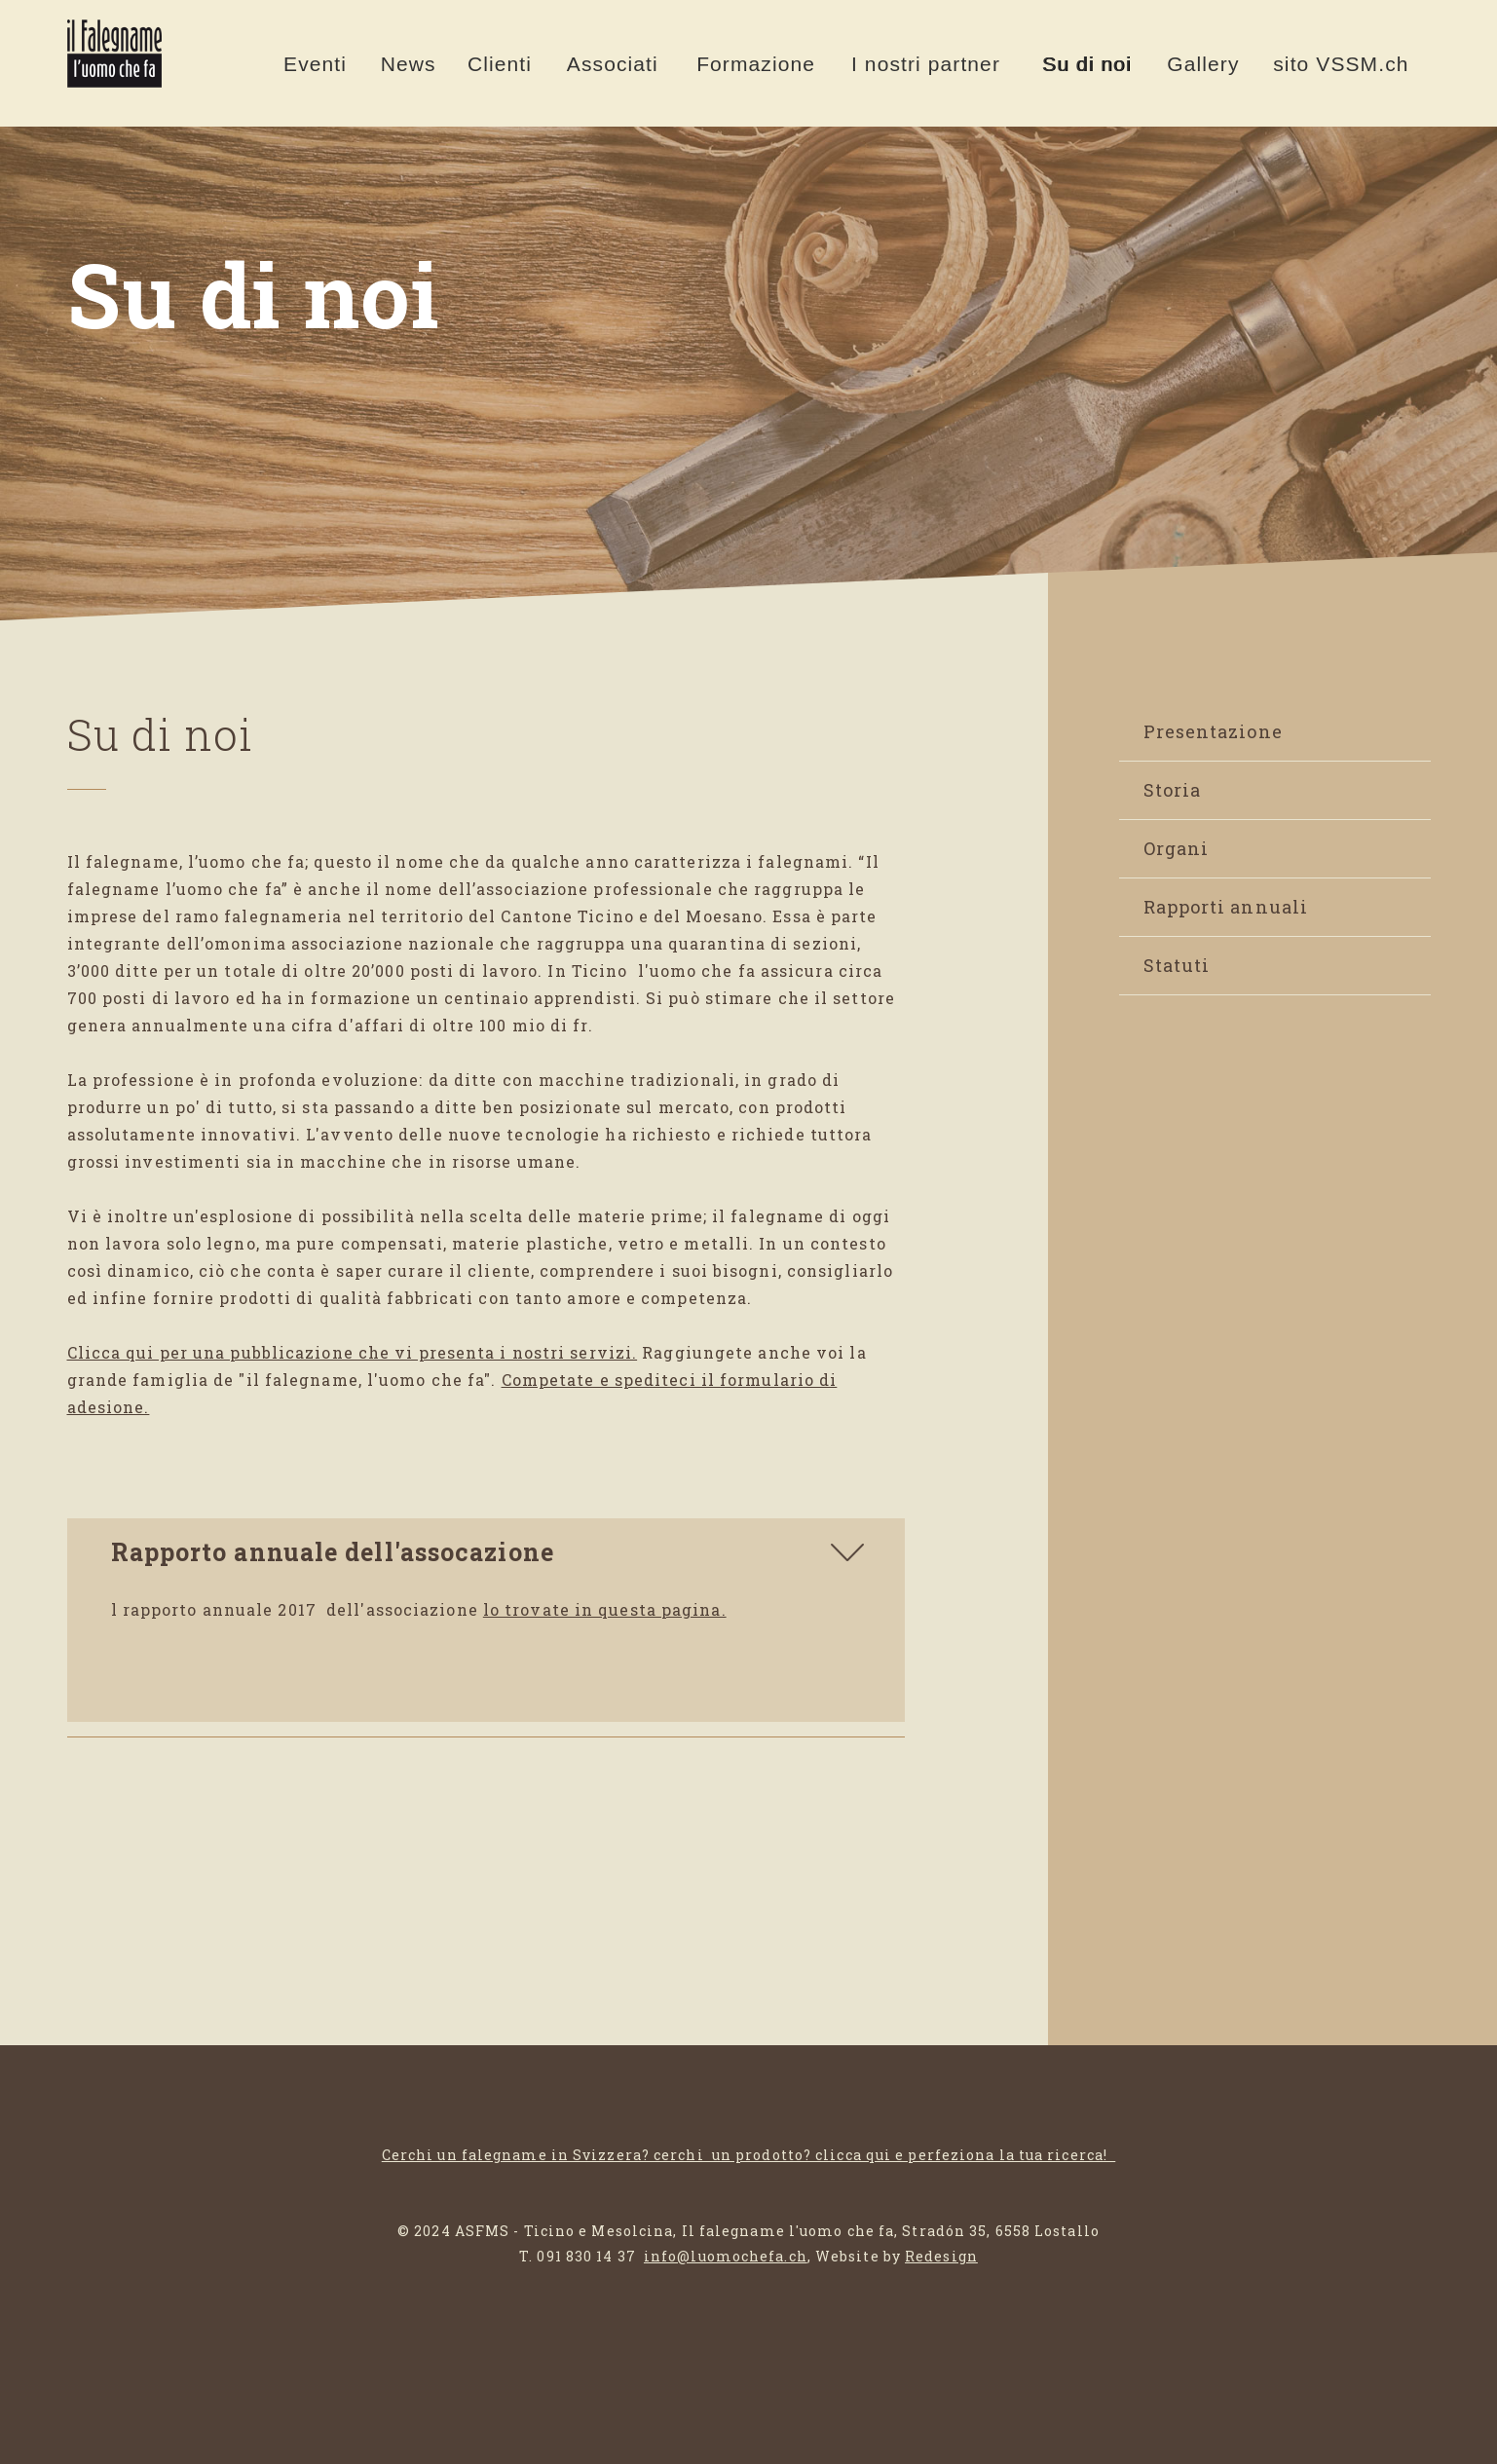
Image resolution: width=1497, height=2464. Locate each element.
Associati (612, 64)
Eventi (315, 64)
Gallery (1203, 64)
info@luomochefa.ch (725, 2256)
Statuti (1177, 965)
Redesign (941, 2256)
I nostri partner (925, 64)
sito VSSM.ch (1340, 64)
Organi (1176, 848)
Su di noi (1087, 64)
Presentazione (1213, 731)
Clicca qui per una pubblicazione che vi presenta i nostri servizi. (352, 1352)
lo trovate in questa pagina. (605, 1609)
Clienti (500, 64)
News (408, 64)
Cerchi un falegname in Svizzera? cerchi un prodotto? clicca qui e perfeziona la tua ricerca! (749, 2155)
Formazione (755, 64)
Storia (1172, 790)
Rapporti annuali (1226, 906)
